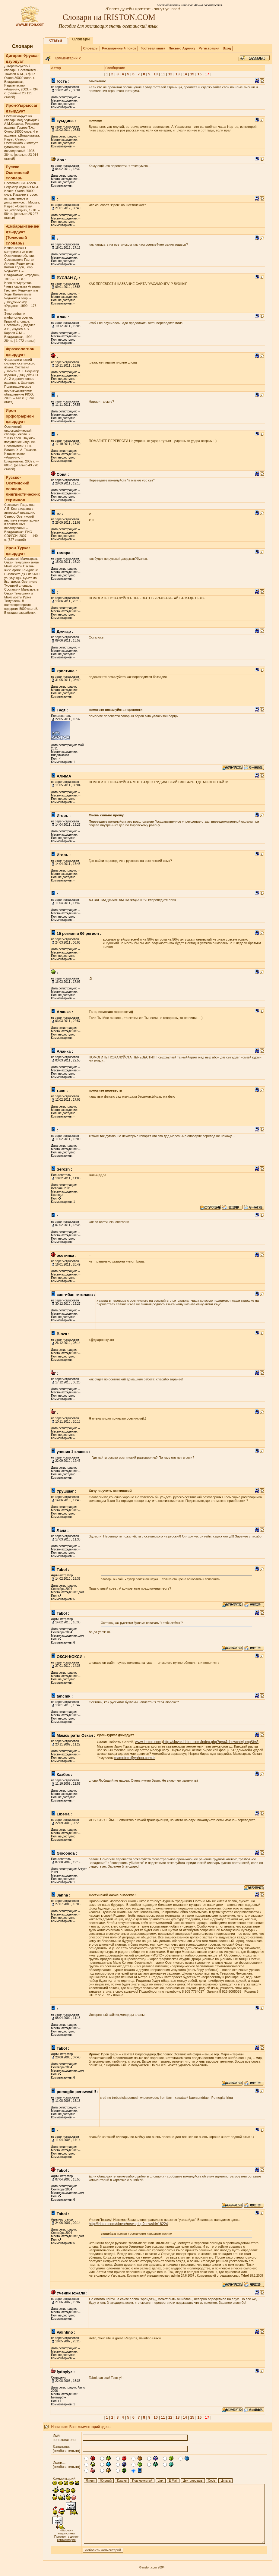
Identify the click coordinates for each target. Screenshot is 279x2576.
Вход (227, 48)
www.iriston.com (30, 23)
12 (170, 74)
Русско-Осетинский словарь (17, 172)
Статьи (55, 40)
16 (199, 74)
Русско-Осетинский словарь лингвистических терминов (23, 488)
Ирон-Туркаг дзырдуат (18, 551)
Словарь (90, 48)
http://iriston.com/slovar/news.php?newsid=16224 (128, 2224)
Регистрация (208, 48)
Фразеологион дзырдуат (20, 352)
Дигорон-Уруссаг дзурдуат (22, 58)
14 (185, 74)
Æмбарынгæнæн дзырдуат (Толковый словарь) (23, 234)
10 (155, 74)
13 (177, 74)
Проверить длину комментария (66, 2538)
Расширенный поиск (119, 48)
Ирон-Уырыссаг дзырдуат (22, 108)
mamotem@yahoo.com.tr (134, 1758)
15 (192, 74)
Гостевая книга (153, 48)
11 (163, 74)
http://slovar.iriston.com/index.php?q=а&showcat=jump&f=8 (210, 1742)
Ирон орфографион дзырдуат (20, 416)
